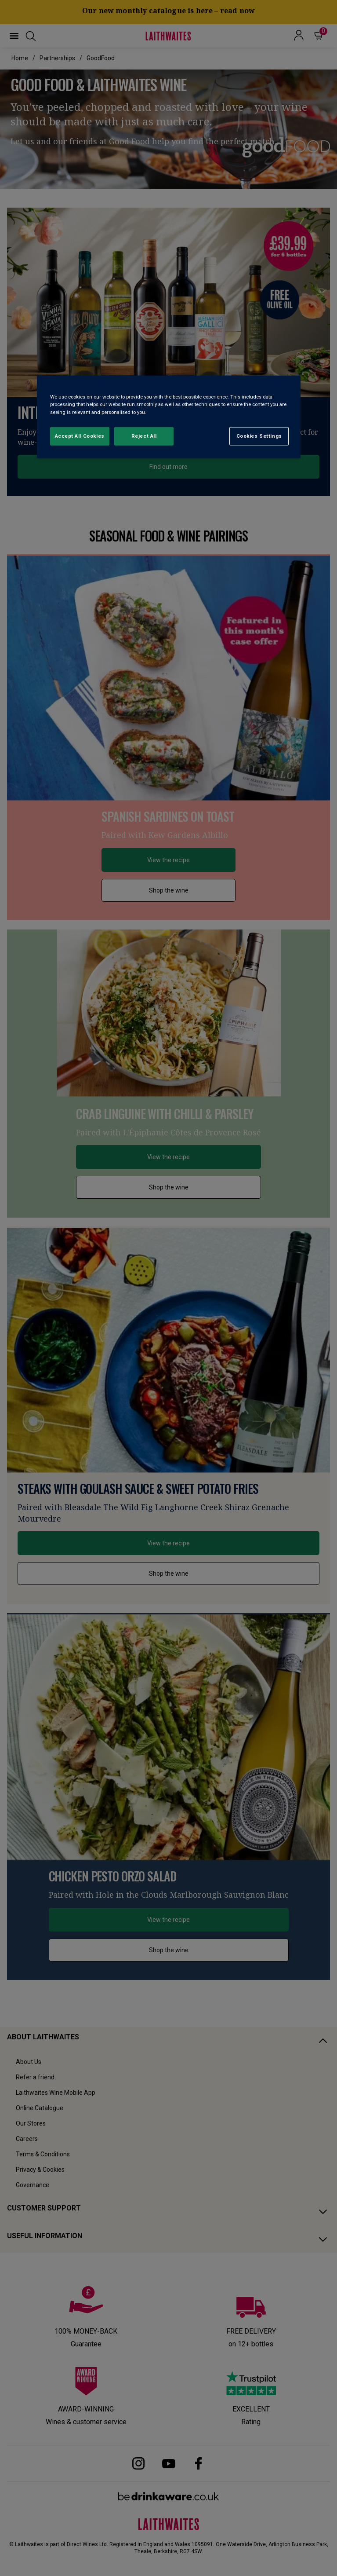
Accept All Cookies (80, 435)
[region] (169, 417)
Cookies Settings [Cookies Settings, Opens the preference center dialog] (259, 435)
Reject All (144, 435)
